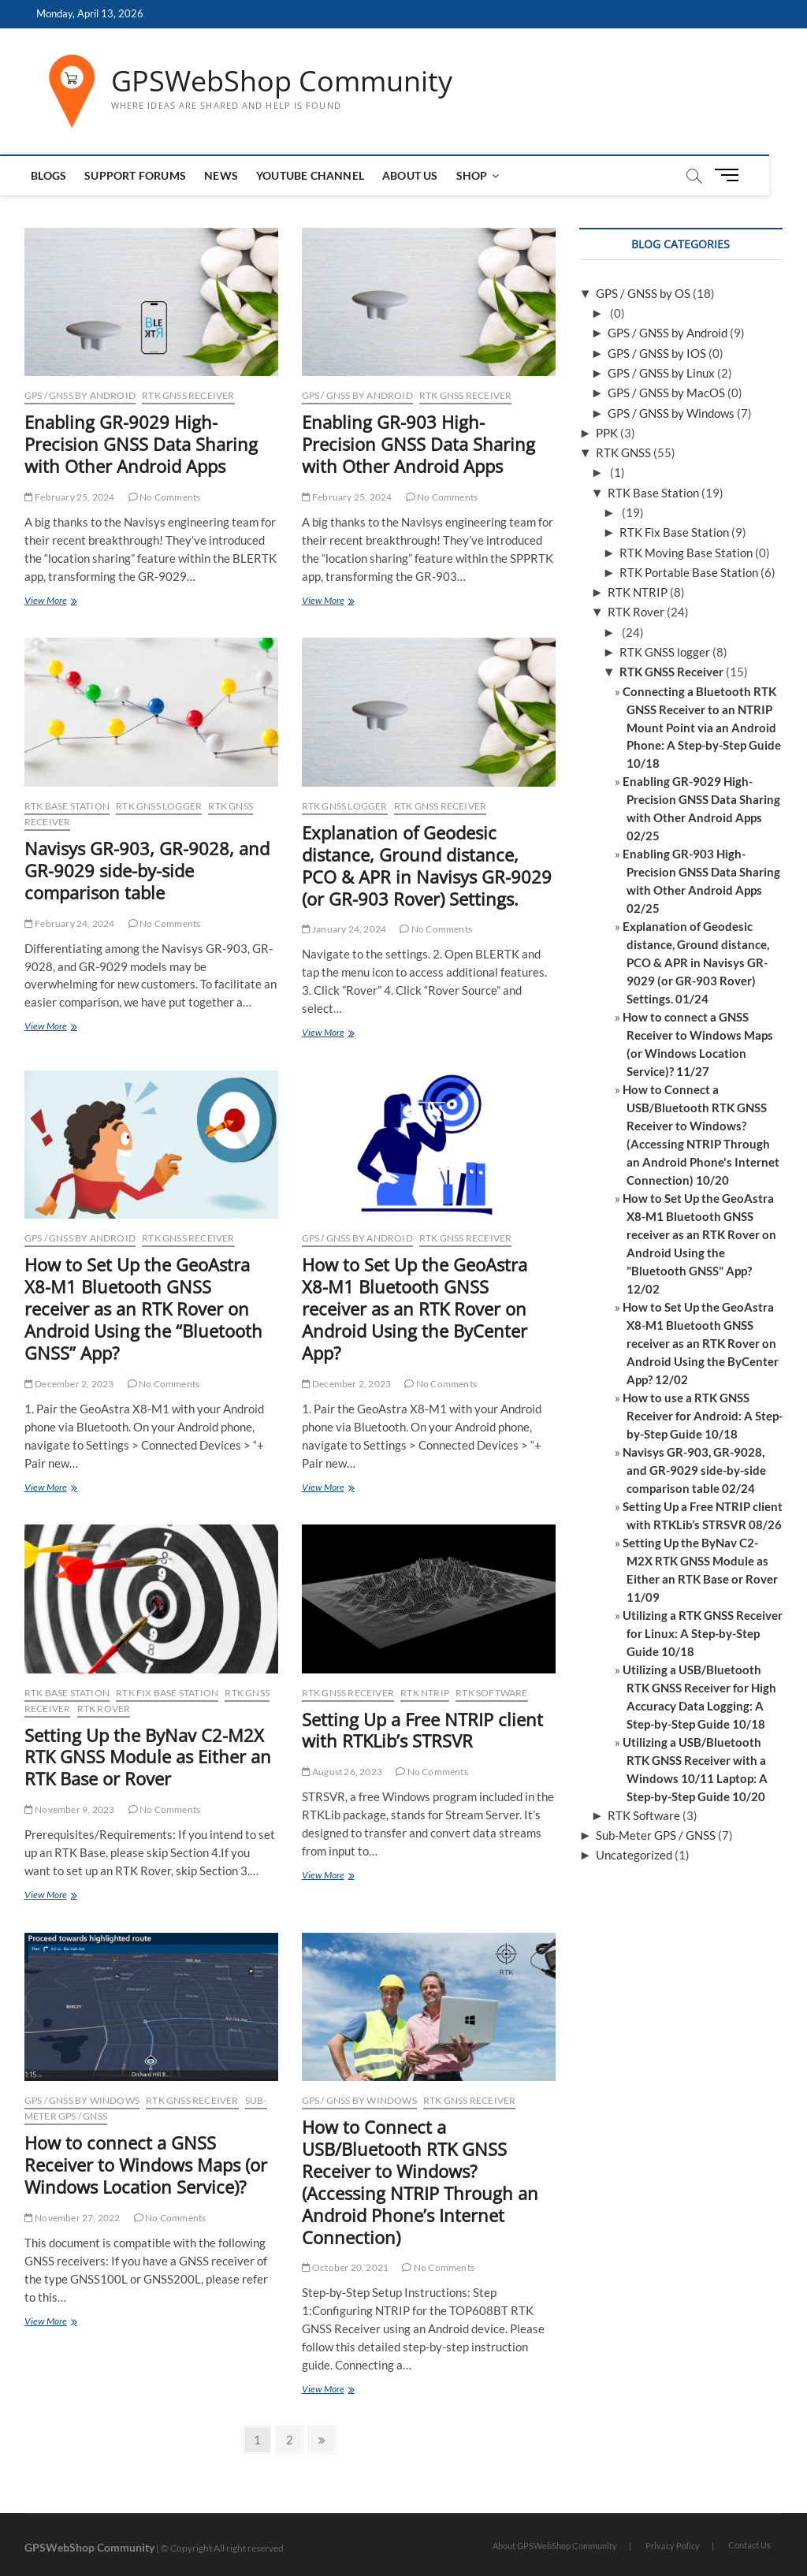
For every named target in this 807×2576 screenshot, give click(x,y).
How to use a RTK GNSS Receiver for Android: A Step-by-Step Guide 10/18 (703, 1415)
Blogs (50, 175)
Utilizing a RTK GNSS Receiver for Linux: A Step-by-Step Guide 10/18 (703, 1633)
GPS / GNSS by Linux (661, 373)
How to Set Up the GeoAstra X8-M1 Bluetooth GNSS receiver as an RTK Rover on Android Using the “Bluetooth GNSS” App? (143, 1308)
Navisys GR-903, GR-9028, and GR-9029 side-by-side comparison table (147, 870)
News (223, 175)
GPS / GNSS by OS (643, 293)
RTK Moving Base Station (686, 552)
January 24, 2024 (344, 929)
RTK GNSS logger (159, 806)
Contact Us (749, 2545)
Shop (473, 175)
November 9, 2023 (69, 1809)
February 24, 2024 (69, 923)
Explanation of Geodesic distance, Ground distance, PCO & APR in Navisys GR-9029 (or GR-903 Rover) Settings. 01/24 (696, 962)
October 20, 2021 (345, 2267)
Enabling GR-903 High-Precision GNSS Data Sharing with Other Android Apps (418, 444)
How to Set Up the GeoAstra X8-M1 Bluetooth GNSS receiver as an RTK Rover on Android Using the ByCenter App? (414, 1308)
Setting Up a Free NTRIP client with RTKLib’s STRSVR (422, 1730)
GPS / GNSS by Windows (81, 2100)
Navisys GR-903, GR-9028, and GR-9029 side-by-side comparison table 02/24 (694, 1470)
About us (411, 175)
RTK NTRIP (424, 1693)
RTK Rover (104, 1708)
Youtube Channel (311, 175)
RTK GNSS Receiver (188, 395)
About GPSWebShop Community (555, 2546)
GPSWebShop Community (281, 81)
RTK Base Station (67, 806)
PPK (607, 433)
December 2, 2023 (69, 1384)
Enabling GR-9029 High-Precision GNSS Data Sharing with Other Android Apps (141, 444)
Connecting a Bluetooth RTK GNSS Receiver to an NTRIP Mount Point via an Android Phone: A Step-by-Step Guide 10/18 (702, 727)
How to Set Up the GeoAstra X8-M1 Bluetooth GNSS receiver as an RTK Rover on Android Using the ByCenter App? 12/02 (701, 1343)
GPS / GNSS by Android (80, 395)
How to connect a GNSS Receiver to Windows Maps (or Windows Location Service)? (145, 2164)
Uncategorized (634, 1855)
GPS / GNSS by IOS (657, 353)
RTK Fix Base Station (167, 1693)
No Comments (164, 497)
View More (63, 602)
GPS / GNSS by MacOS (666, 392)
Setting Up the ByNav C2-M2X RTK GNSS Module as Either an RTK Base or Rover (147, 1757)
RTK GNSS (623, 452)
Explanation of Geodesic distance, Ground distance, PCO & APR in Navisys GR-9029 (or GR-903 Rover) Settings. (427, 865)
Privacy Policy (672, 2546)
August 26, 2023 (342, 1772)
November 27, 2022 (72, 2218)
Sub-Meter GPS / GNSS (656, 1835)
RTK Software (491, 1693)
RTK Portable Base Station (688, 572)
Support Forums (137, 175)
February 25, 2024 (69, 497)
